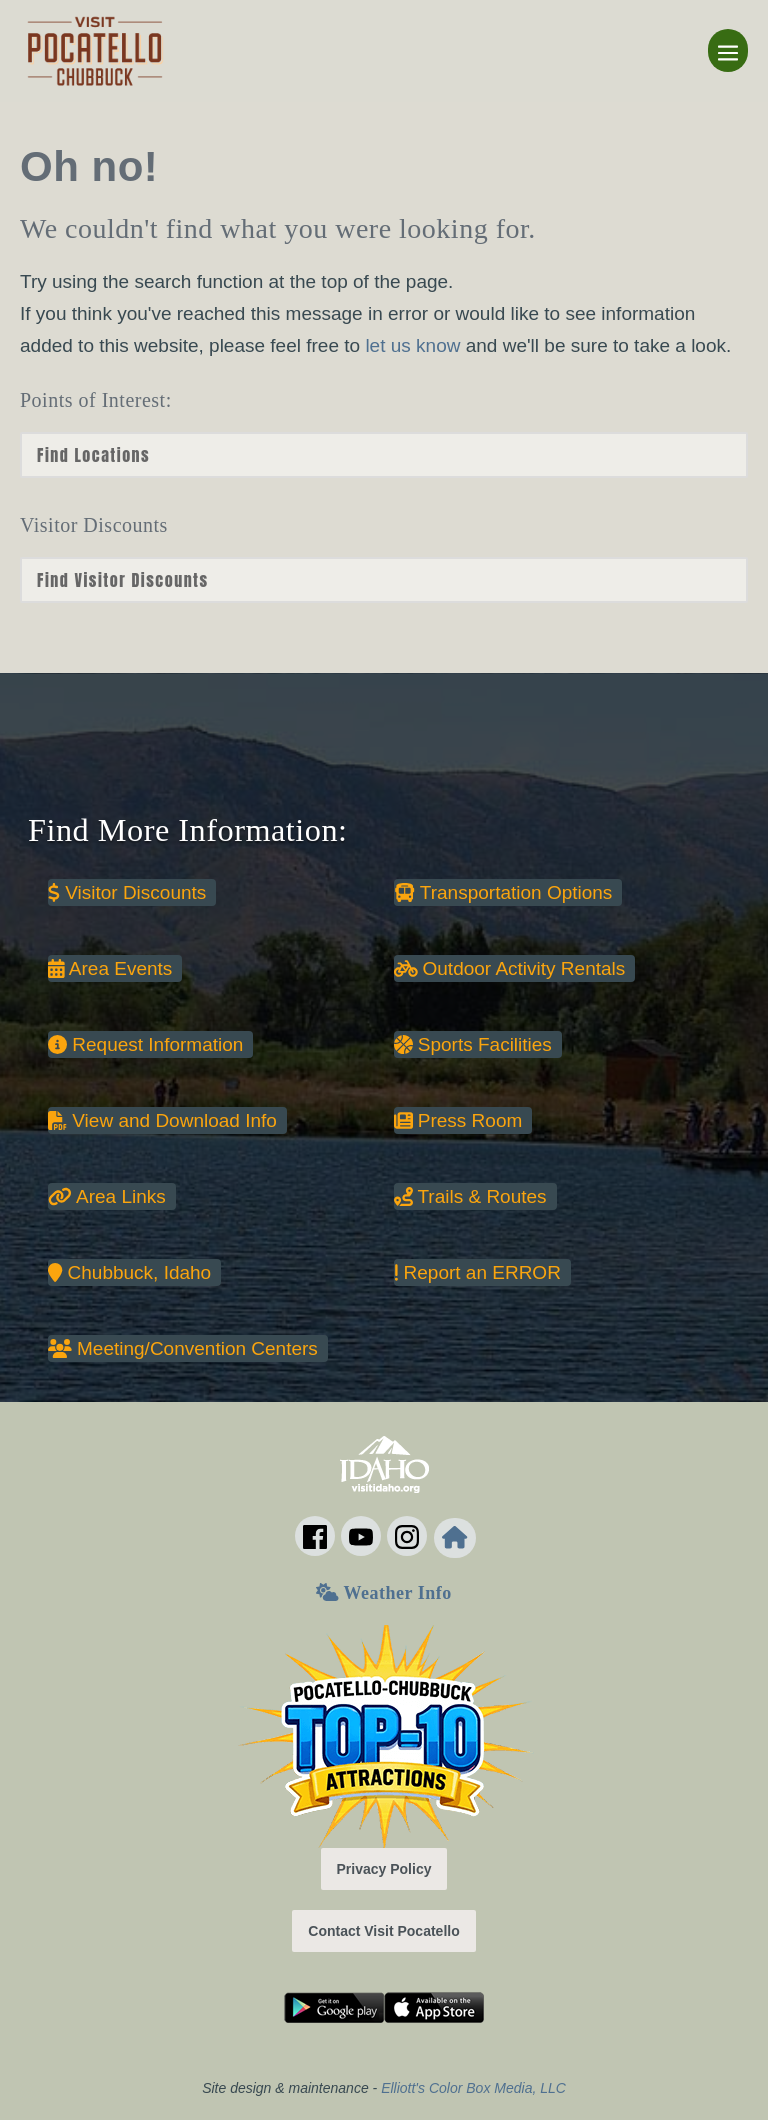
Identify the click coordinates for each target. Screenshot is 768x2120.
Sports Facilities (473, 1044)
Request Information (145, 1044)
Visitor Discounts (127, 892)
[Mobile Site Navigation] (728, 50)
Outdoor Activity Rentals (510, 968)
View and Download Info (162, 1120)
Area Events (110, 968)
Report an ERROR (477, 1272)
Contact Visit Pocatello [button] (383, 1931)
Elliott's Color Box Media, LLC (473, 2088)
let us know (412, 345)
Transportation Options (503, 892)
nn (384, 580)
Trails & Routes (470, 1196)
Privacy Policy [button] (384, 1869)
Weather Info (383, 1593)
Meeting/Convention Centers (183, 1348)
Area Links (107, 1196)
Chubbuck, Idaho (129, 1272)
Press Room (458, 1120)
